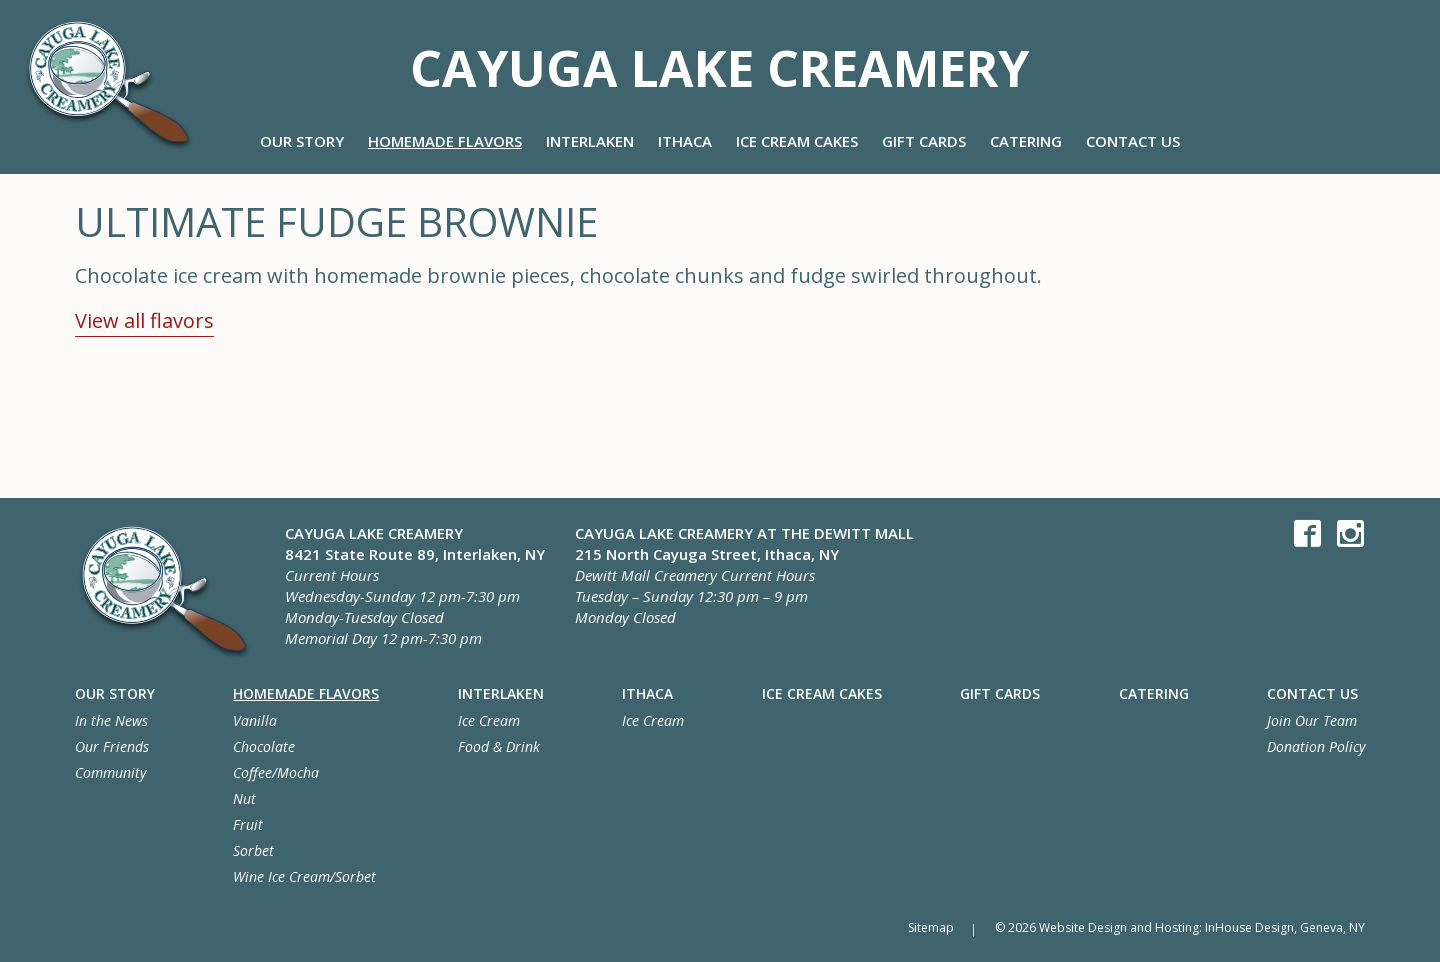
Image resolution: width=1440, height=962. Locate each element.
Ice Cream (489, 720)
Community (110, 772)
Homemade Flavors (445, 141)
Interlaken (590, 141)
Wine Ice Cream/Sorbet (304, 876)
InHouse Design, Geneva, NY (1285, 927)
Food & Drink (499, 746)
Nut (244, 798)
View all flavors (144, 320)
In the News (111, 720)
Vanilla (255, 720)
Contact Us (1133, 141)
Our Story (302, 141)
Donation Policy (1316, 746)
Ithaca (685, 141)
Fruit (248, 824)
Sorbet (253, 850)
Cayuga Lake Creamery (719, 63)
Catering (1026, 141)
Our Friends (112, 746)
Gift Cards (924, 141)
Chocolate (264, 746)
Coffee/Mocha (276, 772)
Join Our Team (1312, 720)
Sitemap (928, 928)
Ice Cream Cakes (797, 141)
